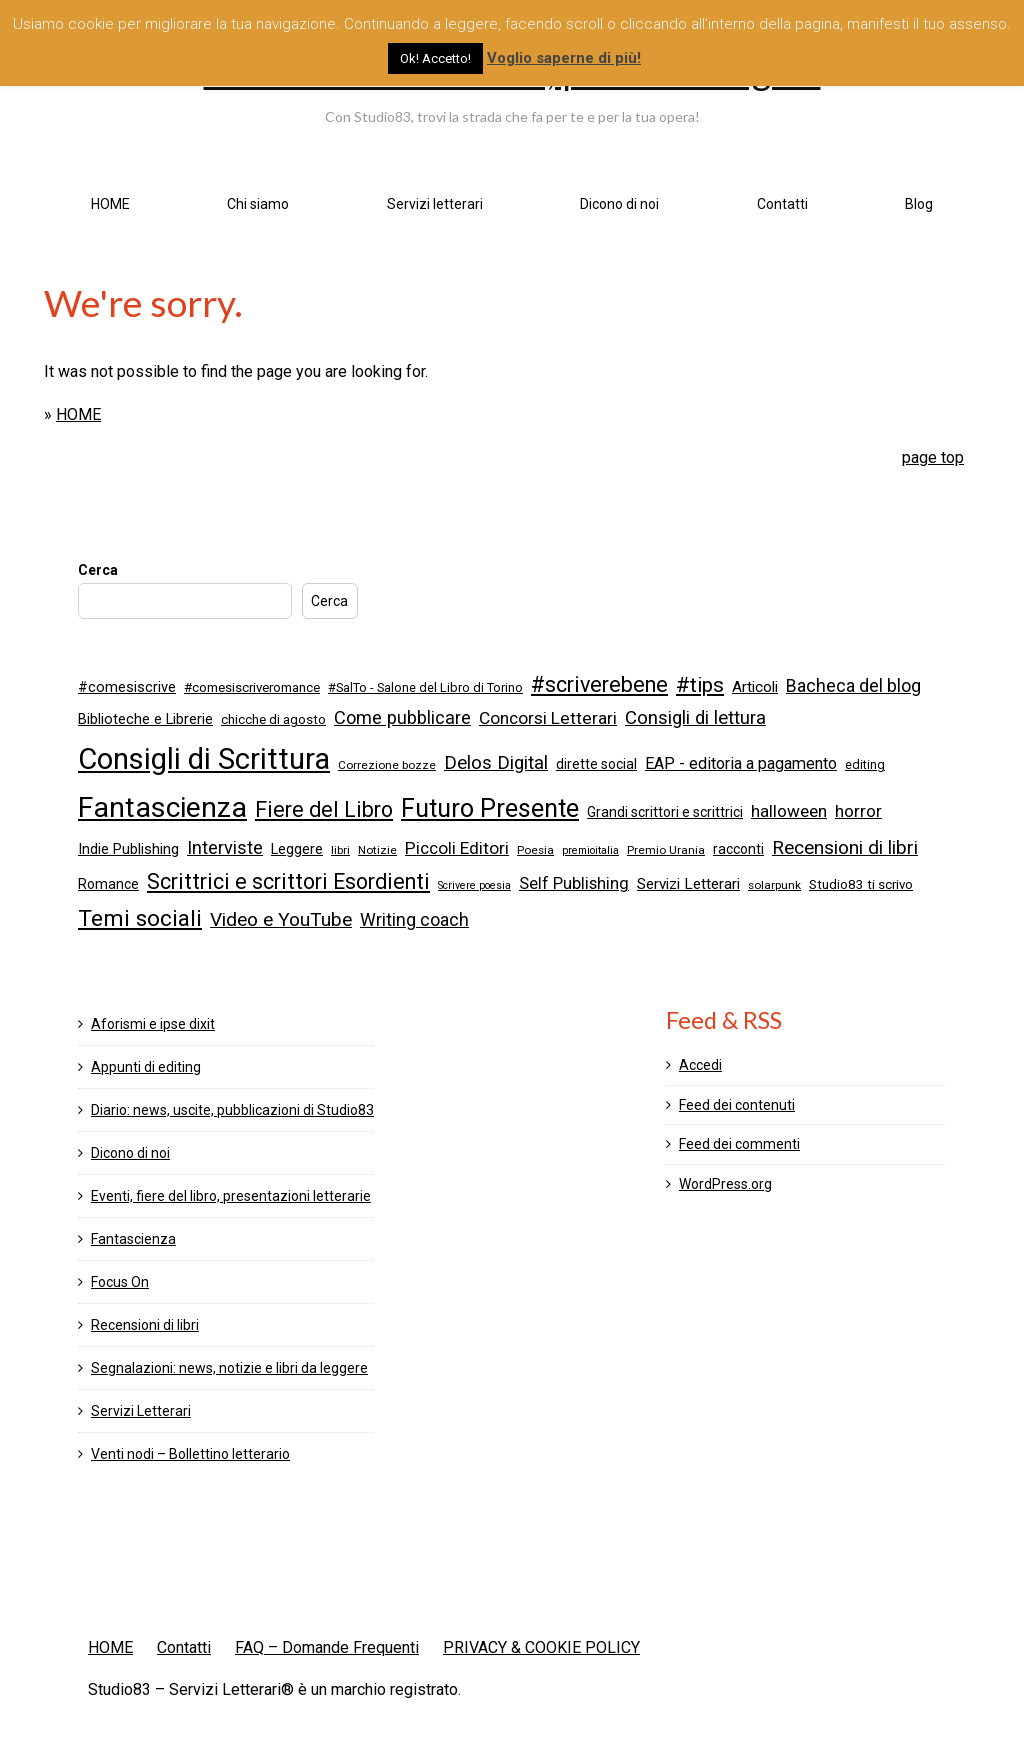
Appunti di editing (146, 1067)
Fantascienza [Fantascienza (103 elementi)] (162, 807)
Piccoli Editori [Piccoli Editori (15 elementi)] (457, 848)
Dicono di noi (619, 204)
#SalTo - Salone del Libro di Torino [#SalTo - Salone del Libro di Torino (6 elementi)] (425, 687)
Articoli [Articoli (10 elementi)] (755, 687)
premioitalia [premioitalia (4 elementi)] (590, 850)
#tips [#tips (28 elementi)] (700, 685)
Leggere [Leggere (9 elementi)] (297, 849)
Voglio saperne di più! (564, 58)
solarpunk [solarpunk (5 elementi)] (774, 885)
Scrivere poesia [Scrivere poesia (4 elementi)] (474, 885)
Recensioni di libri (145, 1325)
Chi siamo (258, 204)
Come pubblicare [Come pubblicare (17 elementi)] (402, 717)
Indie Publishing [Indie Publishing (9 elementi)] (128, 849)
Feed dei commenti (739, 1144)
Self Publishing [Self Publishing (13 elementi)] (574, 883)
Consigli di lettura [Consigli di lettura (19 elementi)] (695, 718)
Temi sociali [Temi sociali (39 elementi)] (140, 918)
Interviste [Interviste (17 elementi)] (225, 847)
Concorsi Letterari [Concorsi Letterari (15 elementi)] (548, 718)
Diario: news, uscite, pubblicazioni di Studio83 (232, 1110)
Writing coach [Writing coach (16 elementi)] (414, 920)
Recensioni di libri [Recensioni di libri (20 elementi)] (845, 847)
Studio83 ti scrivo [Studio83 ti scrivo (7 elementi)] (861, 884)
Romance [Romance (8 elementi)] (108, 884)
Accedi (700, 1065)
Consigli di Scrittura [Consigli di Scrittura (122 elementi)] (204, 759)
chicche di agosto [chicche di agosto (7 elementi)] (273, 719)
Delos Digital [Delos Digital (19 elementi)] (496, 763)
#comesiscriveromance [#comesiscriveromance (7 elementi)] (252, 687)
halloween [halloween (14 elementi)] (789, 811)
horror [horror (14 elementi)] (858, 811)
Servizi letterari (435, 204)
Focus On (120, 1282)
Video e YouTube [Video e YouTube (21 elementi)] (281, 919)
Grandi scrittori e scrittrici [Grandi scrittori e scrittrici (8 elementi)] (665, 812)
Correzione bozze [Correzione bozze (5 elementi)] (387, 765)
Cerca (98, 570)
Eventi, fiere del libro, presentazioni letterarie (231, 1196)
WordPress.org (725, 1184)
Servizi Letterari (141, 1411)
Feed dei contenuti (737, 1105)
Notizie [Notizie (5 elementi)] (377, 850)
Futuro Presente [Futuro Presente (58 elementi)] (490, 808)
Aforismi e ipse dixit (153, 1024)
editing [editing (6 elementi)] (865, 764)
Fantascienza (133, 1239)
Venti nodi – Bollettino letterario (190, 1454)
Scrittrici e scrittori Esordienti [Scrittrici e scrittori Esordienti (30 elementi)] (288, 881)
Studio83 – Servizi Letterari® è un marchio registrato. (274, 1689)
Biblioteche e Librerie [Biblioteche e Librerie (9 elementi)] (145, 719)
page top (933, 457)
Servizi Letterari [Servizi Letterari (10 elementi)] (688, 884)
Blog (919, 204)
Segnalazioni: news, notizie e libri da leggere (229, 1368)
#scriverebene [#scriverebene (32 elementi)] (599, 684)
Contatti (782, 204)
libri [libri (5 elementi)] (340, 850)
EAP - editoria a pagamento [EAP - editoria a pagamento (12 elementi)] (741, 763)
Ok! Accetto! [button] (435, 58)
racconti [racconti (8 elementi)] (738, 849)
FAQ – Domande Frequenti (327, 1647)
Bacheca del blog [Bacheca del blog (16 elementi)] (853, 686)
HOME (110, 204)
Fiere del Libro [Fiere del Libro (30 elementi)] (324, 809)
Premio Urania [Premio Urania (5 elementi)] (666, 850)
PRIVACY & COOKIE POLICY (541, 1647)
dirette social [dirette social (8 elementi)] (596, 764)
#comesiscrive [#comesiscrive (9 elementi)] (127, 687)
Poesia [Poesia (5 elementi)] (535, 850)
